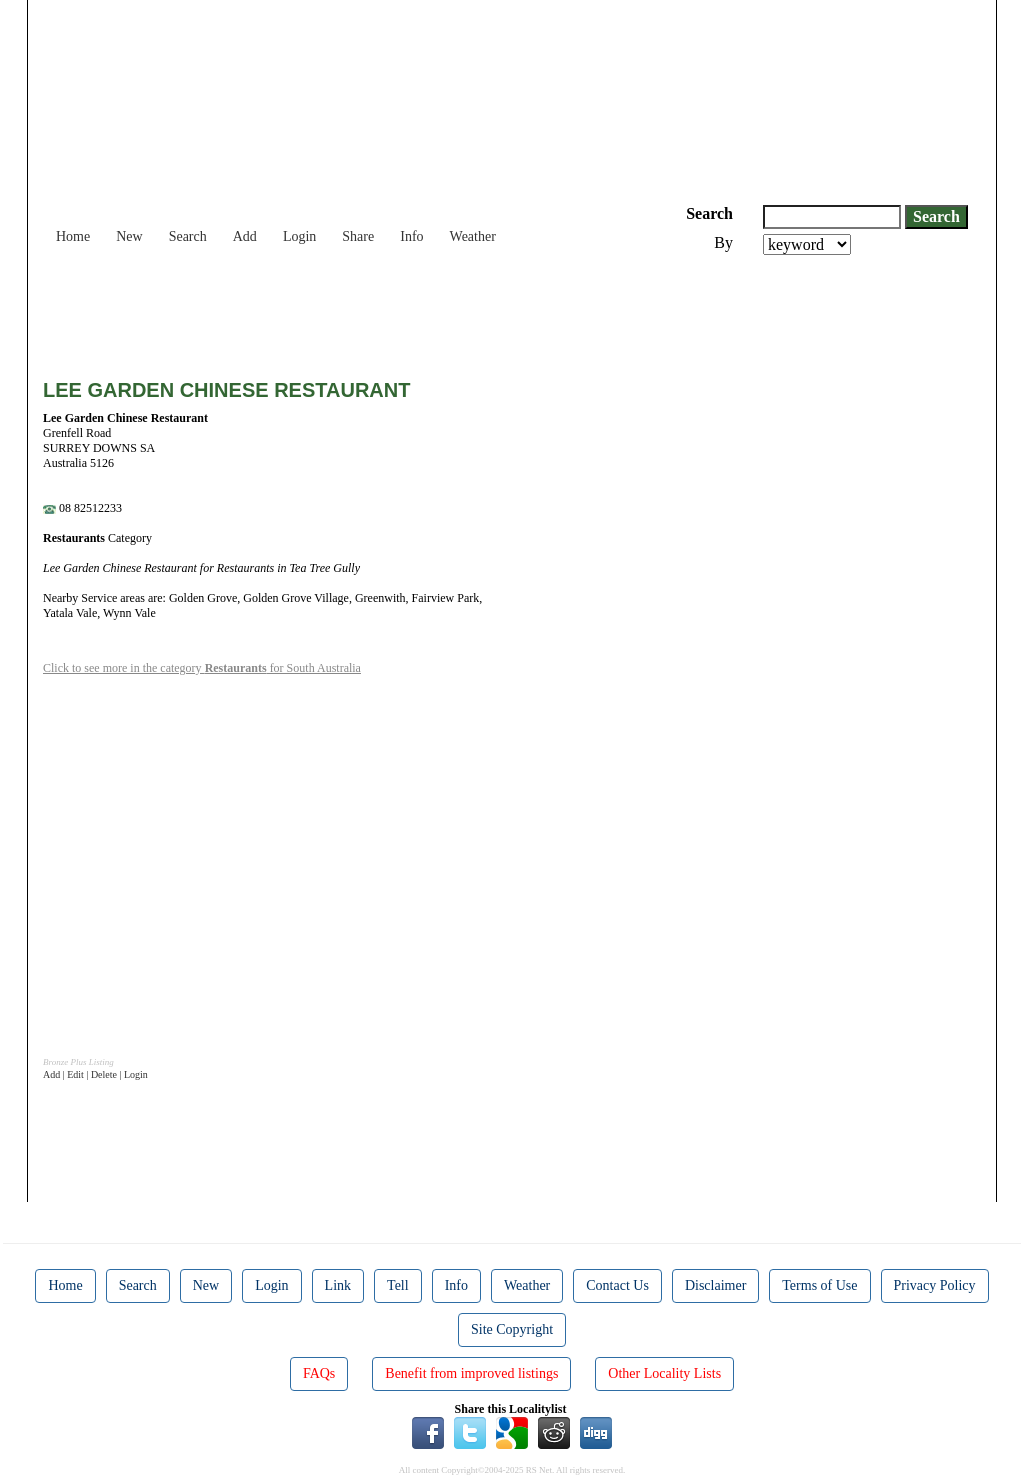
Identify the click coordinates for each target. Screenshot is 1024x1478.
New (129, 236)
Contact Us (617, 1285)
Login (299, 236)
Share (358, 236)
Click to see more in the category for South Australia (202, 668)
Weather (473, 236)
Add (245, 236)
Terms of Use (819, 1285)
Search (188, 236)
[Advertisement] (407, 310)
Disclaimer (715, 1285)
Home (73, 236)
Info (411, 236)
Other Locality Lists (664, 1373)
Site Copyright (512, 1329)
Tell (398, 1285)
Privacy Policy (935, 1285)
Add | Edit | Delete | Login (95, 1074)
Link (338, 1285)
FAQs (319, 1373)
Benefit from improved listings (471, 1373)
